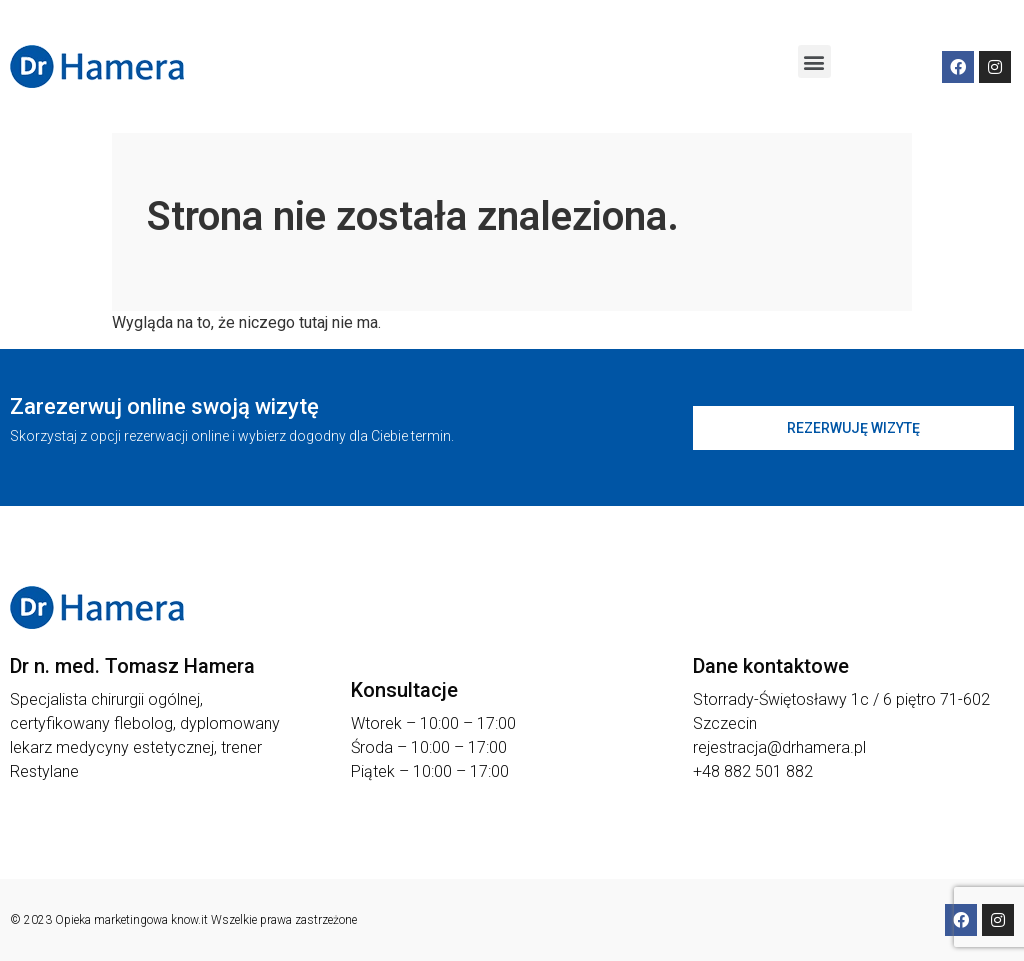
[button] (814, 61)
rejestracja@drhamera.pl (779, 747)
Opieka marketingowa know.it (131, 920)
